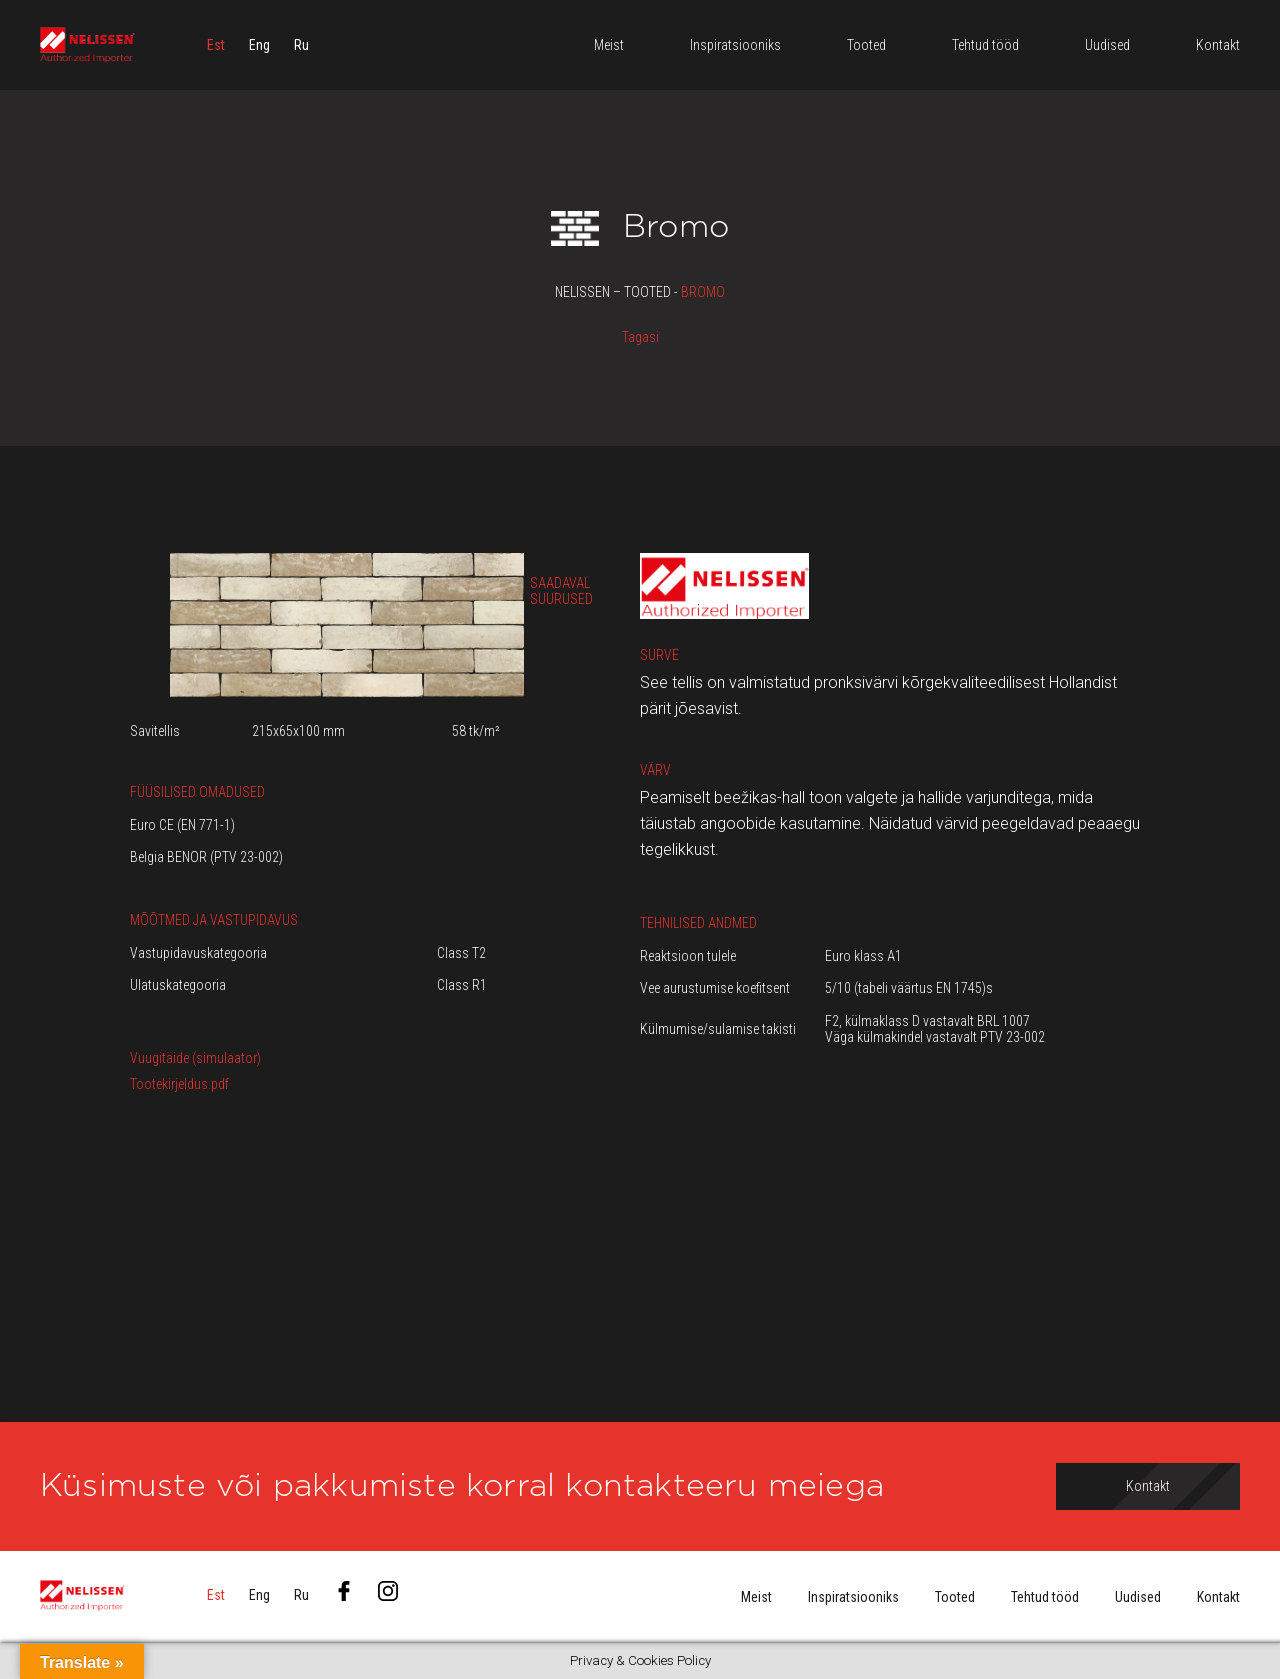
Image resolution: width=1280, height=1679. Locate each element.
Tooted (955, 1597)
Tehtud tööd (1045, 1597)
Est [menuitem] (216, 45)
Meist (756, 1597)
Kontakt (1218, 1597)
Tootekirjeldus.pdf (179, 1084)
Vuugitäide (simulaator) (195, 1058)
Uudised (1138, 1597)
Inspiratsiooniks (853, 1597)
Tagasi (640, 337)
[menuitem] (216, 45)
